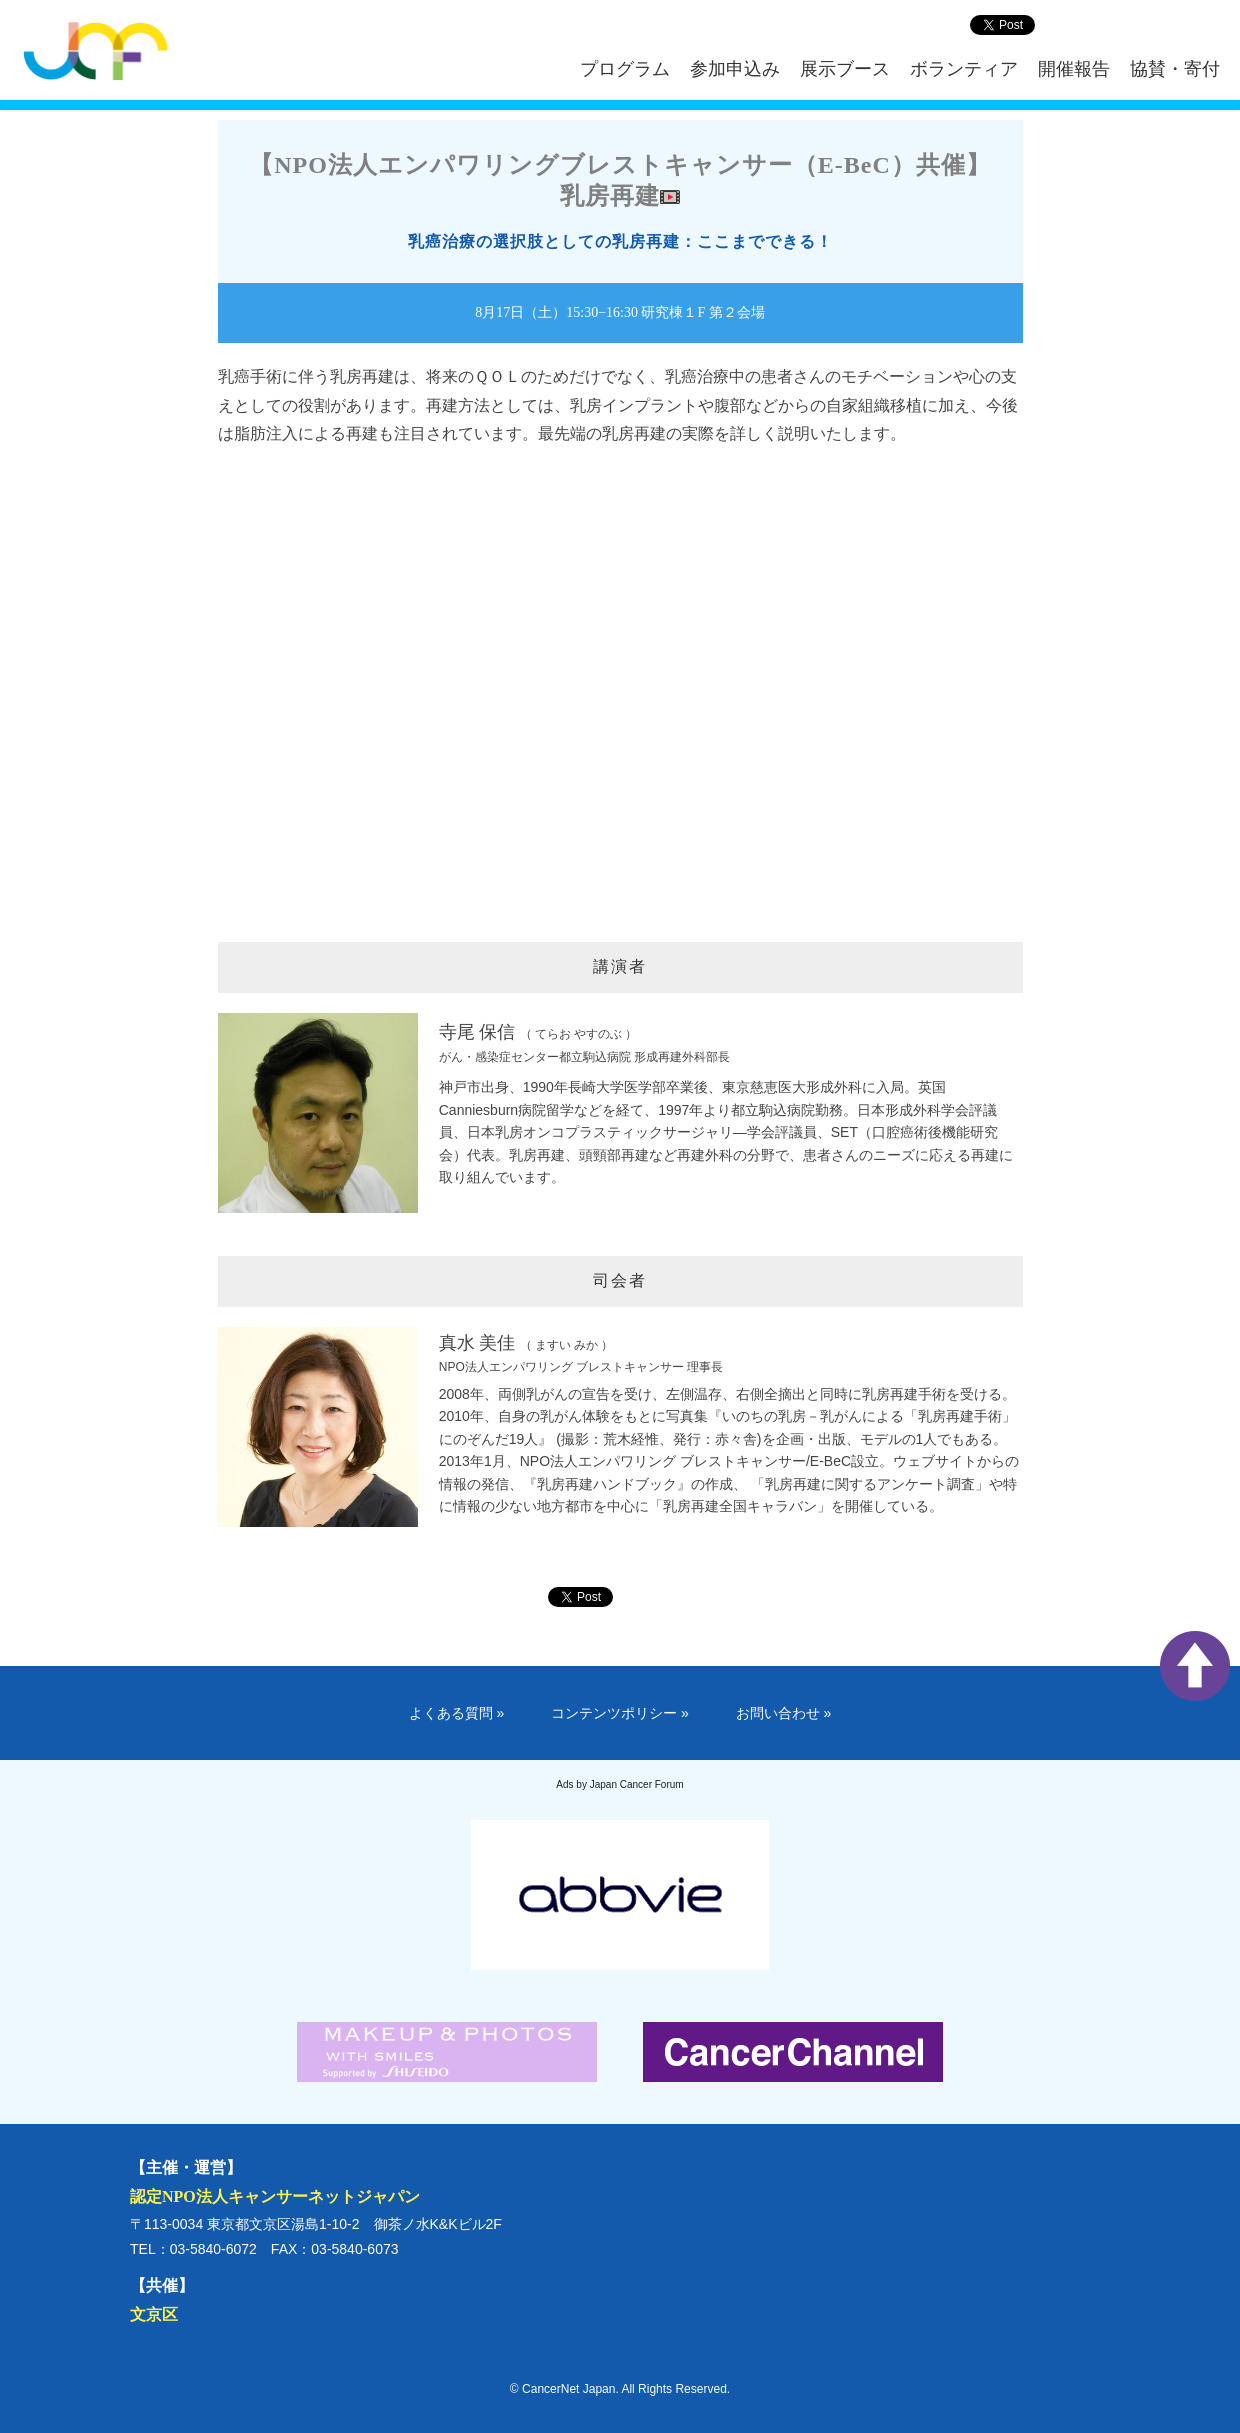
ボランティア (964, 69)
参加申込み (735, 69)
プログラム (625, 69)
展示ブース (845, 69)
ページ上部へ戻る (1195, 1666)
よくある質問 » (457, 1713)
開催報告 (1074, 69)
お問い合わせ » (784, 1713)
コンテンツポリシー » (620, 1713)
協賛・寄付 (1175, 69)
